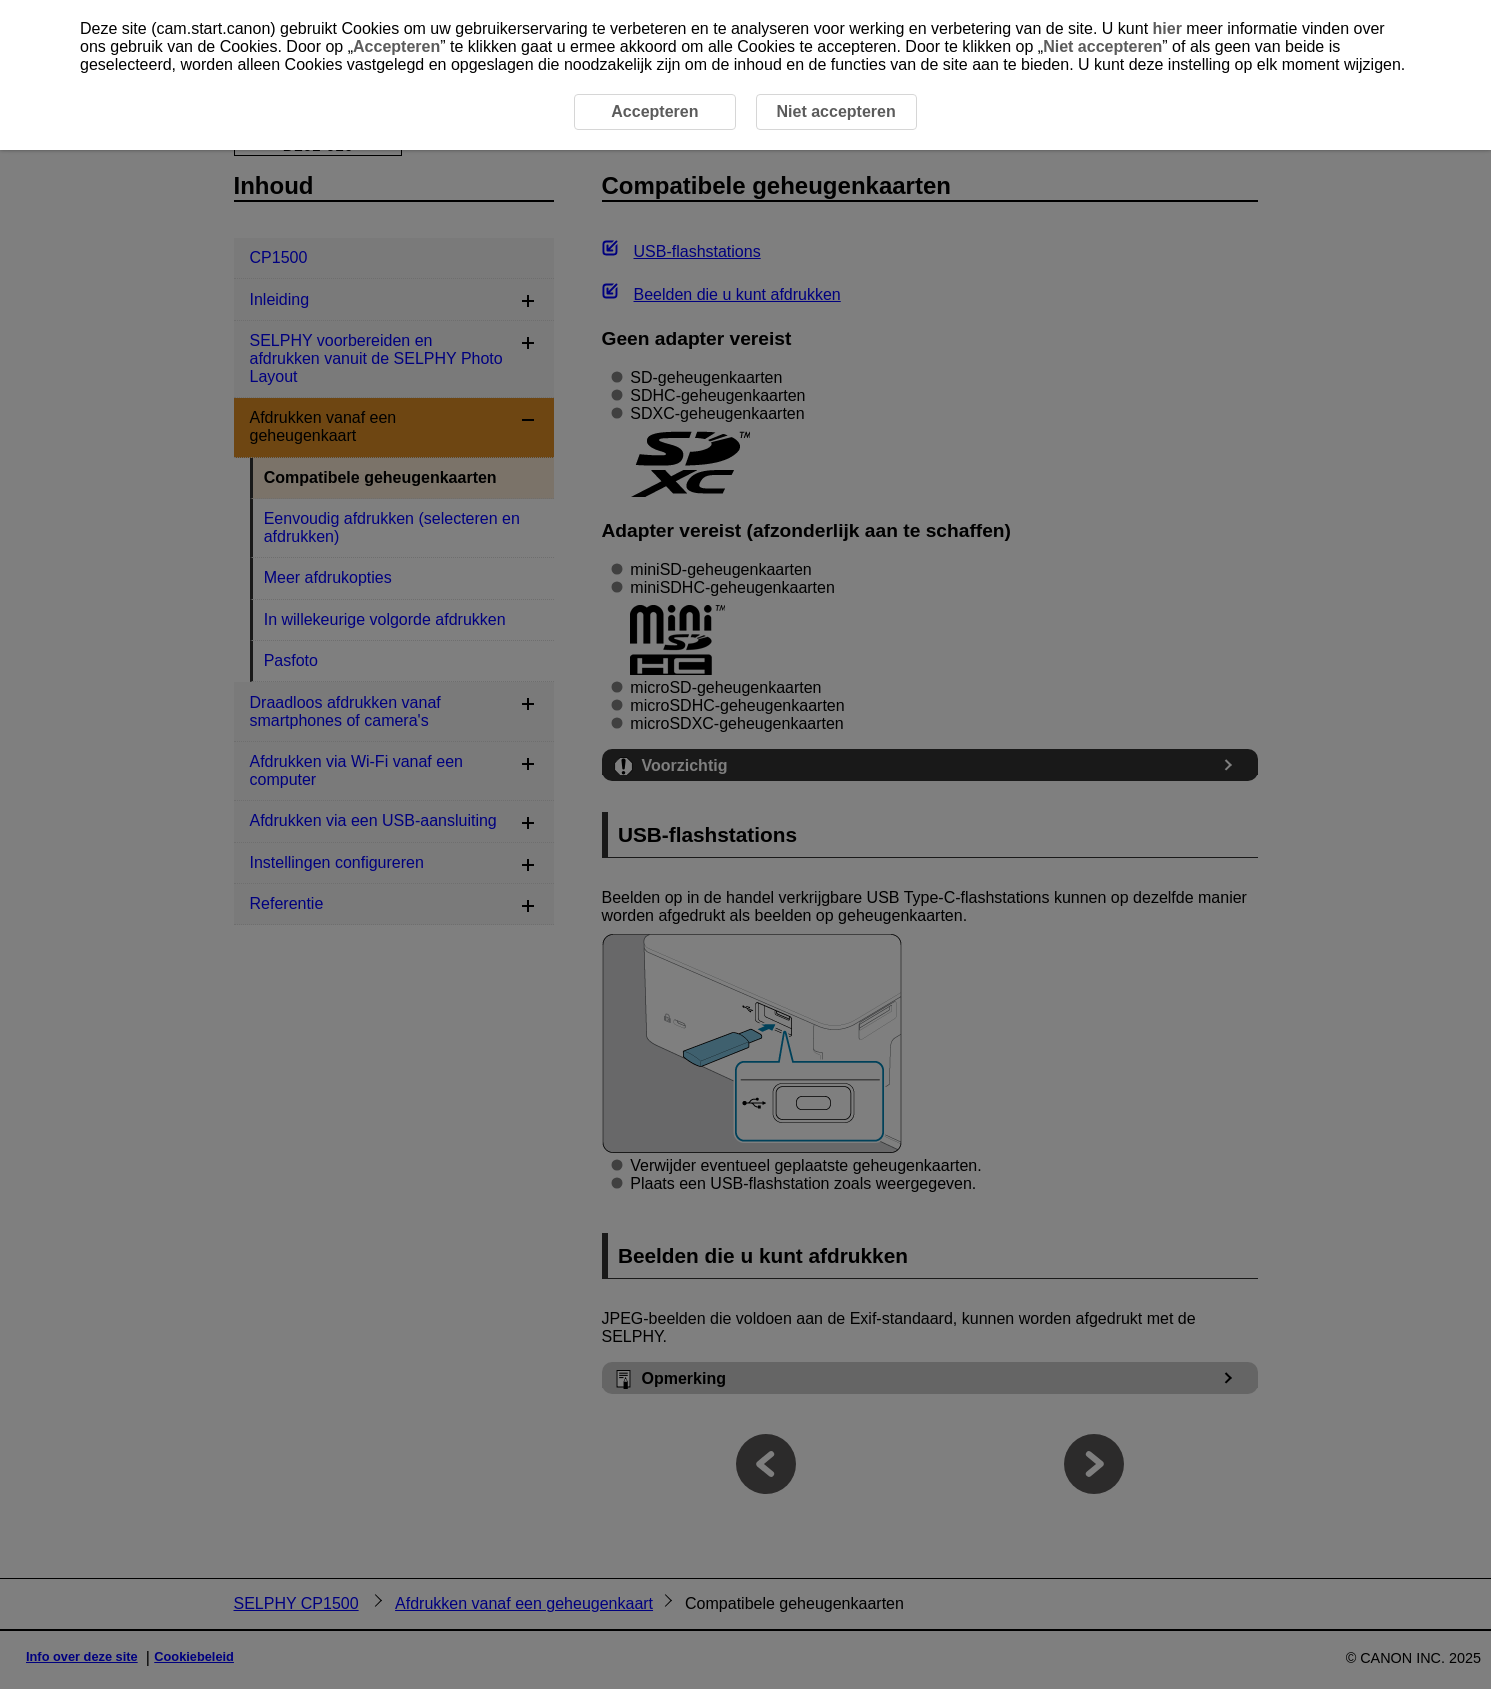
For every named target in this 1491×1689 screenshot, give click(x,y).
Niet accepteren (1102, 46)
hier (1167, 28)
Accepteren (396, 46)
